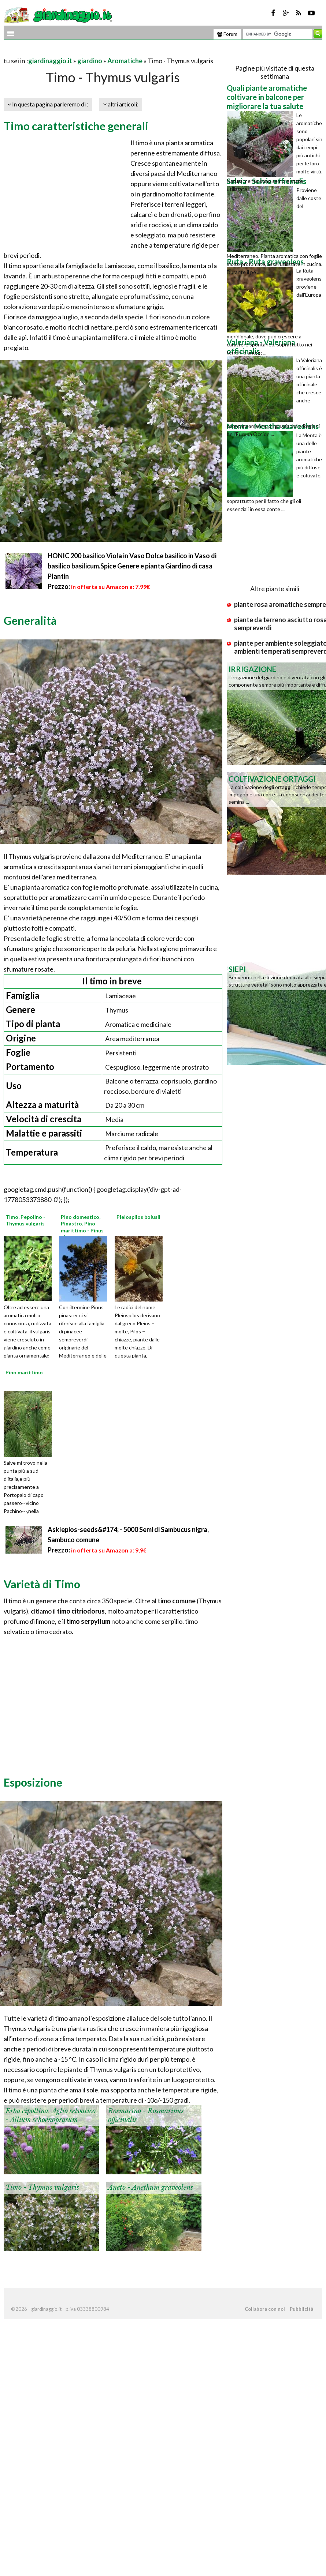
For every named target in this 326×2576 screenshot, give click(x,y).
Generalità (30, 620)
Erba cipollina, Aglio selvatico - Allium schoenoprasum (50, 2115)
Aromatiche (124, 61)
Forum (227, 34)
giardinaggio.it (50, 61)
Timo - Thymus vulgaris (42, 2187)
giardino (89, 61)
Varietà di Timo (42, 1584)
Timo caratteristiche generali (76, 125)
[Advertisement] (89, 52)
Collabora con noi (265, 2309)
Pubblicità (301, 2309)
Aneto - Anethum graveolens (150, 2187)
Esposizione (33, 1782)
